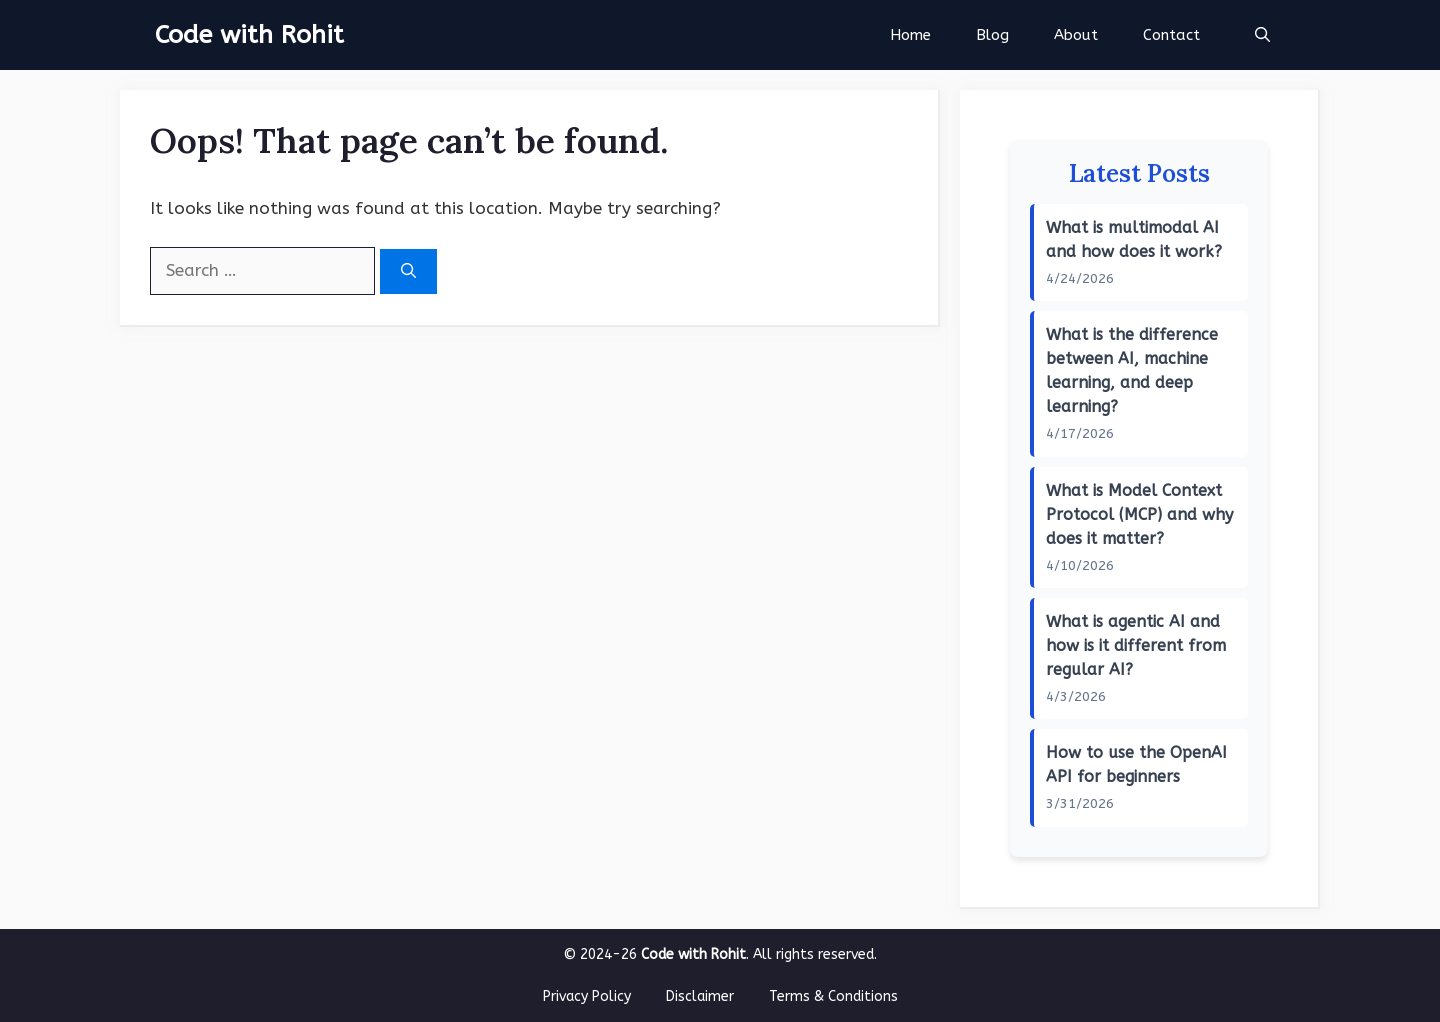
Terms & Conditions (833, 996)
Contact (1171, 35)
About (1076, 35)
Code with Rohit (249, 35)
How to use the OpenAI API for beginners (1136, 764)
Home (910, 35)
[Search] (408, 271)
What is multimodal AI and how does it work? (1134, 239)
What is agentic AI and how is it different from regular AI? (1136, 645)
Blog (992, 35)
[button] (1262, 35)
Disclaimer (700, 996)
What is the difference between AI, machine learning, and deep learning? (1132, 370)
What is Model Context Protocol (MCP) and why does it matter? (1139, 514)
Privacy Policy (587, 996)
